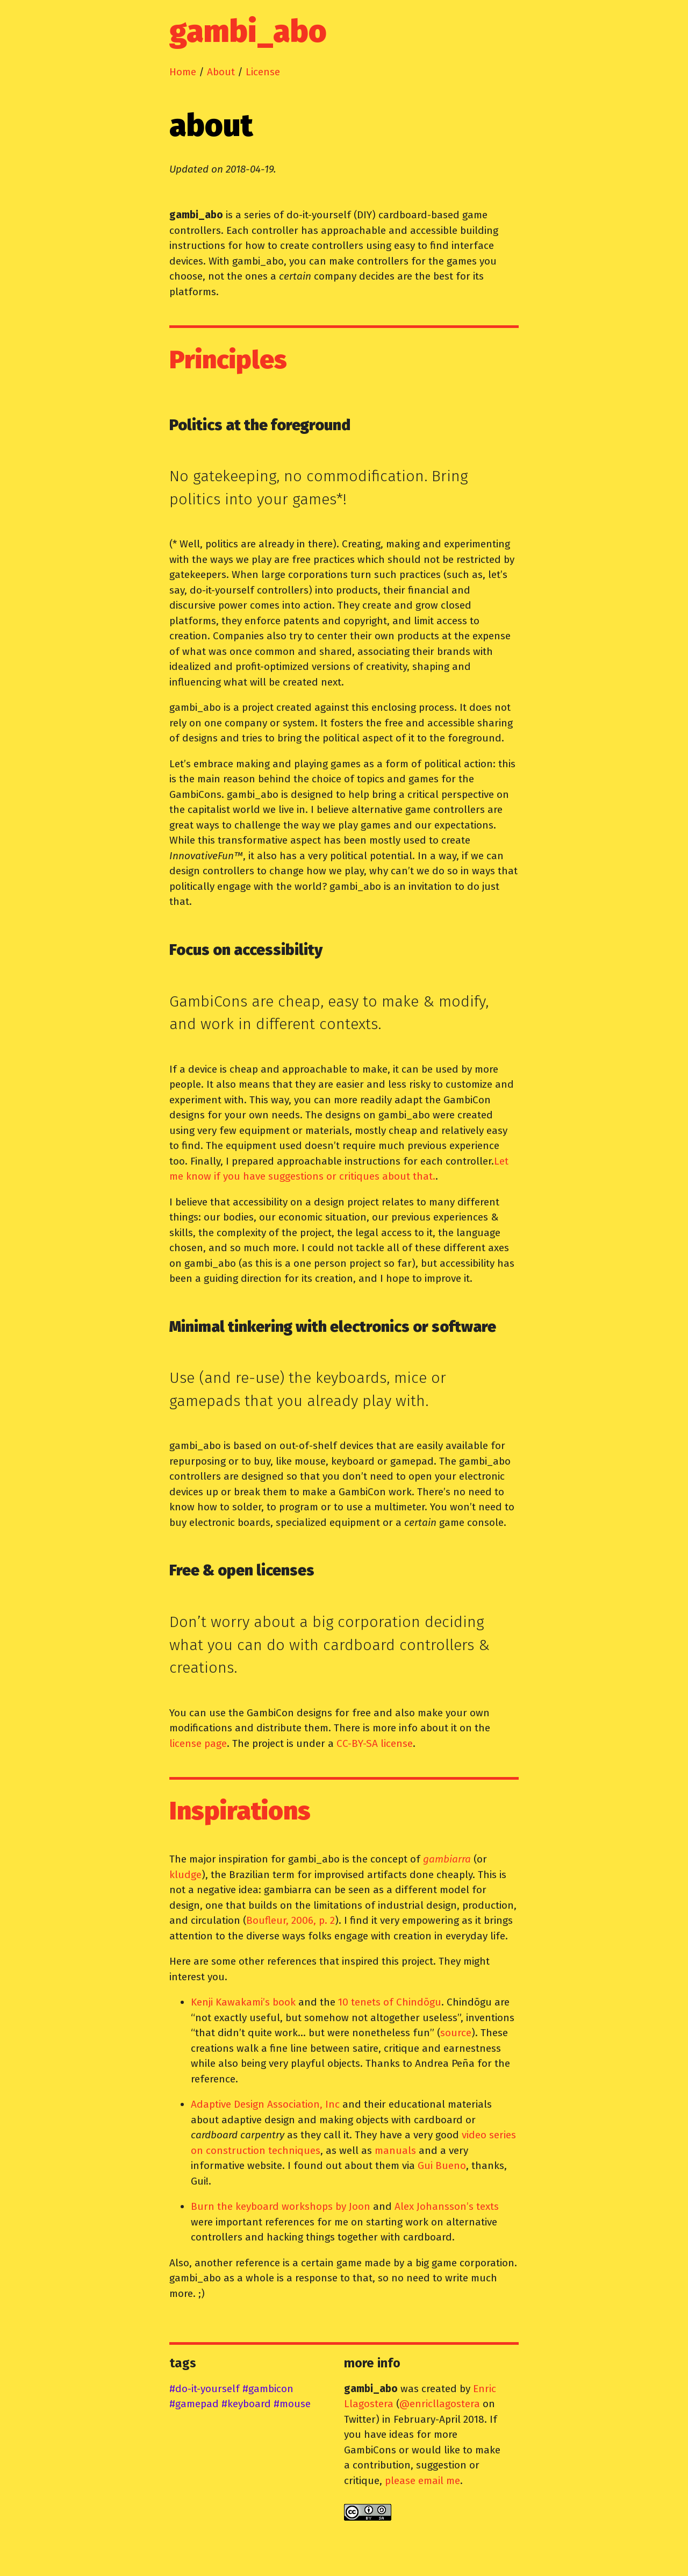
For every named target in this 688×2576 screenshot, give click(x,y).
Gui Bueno (442, 2165)
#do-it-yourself (204, 2388)
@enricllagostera (439, 2403)
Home (182, 72)
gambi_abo (248, 31)
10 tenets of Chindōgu (389, 2002)
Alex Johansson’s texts (447, 2206)
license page (198, 1743)
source (455, 2032)
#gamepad (194, 2403)
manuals (395, 2150)
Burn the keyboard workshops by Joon (280, 2206)
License (263, 72)
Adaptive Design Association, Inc (265, 2104)
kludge (185, 1874)
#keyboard (246, 2403)
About (221, 72)
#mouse (292, 2403)
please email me (422, 2480)
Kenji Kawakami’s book (243, 2002)
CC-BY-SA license (374, 1743)
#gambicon (267, 2388)
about (211, 126)
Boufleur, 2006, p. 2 (290, 1920)
